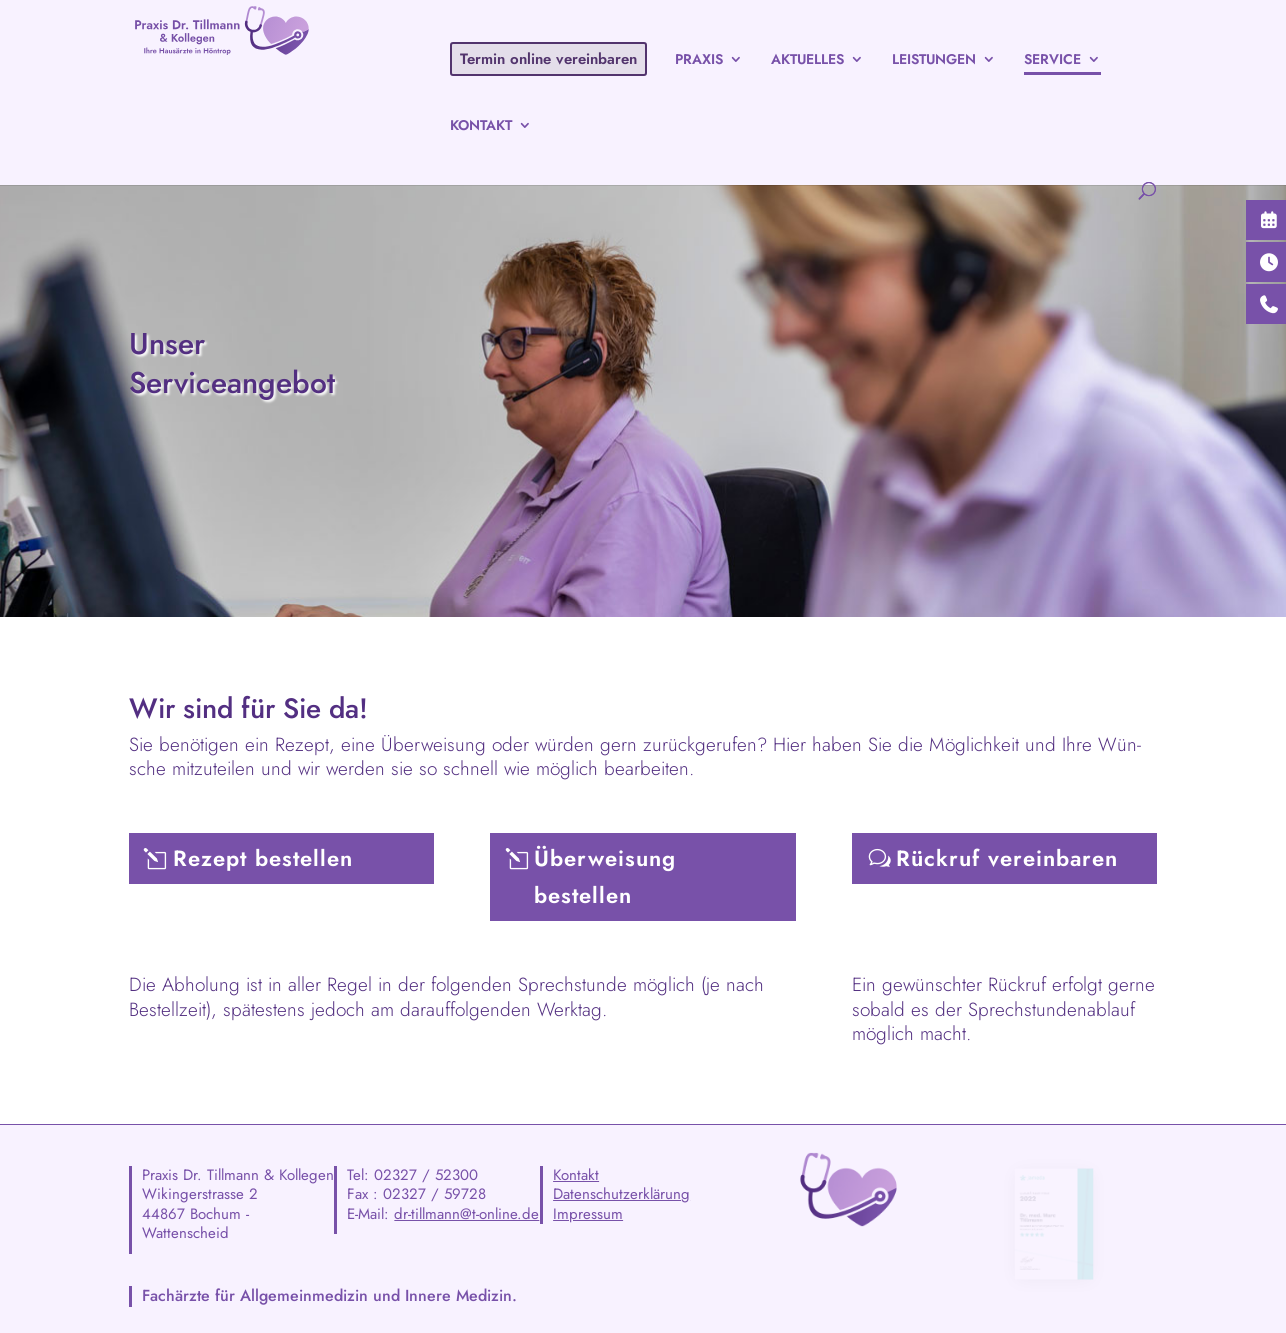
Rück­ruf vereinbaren (1007, 858)
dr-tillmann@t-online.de (466, 1214)
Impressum (588, 1214)
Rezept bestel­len (263, 858)
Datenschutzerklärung (621, 1194)
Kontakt (576, 1175)
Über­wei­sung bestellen (605, 876)
